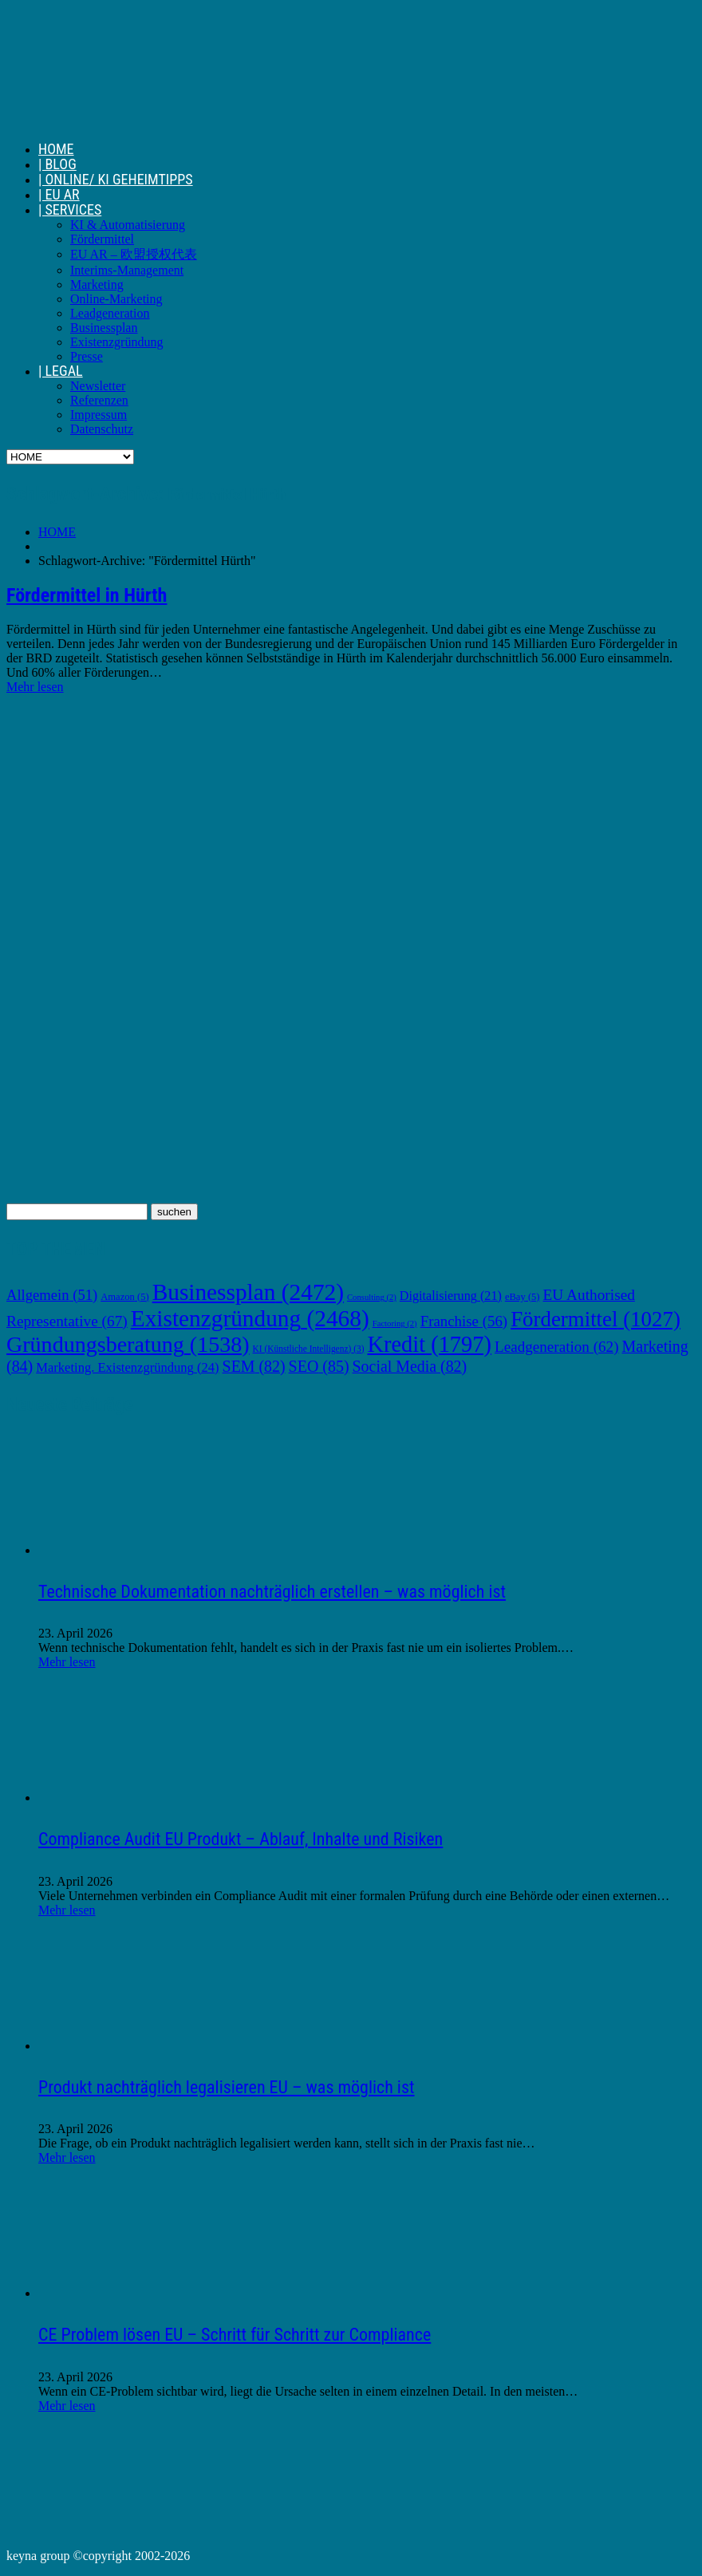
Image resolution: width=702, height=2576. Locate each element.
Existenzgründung (116, 342)
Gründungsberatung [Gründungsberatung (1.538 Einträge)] (128, 1344)
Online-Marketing (116, 299)
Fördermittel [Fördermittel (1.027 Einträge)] (595, 1319)
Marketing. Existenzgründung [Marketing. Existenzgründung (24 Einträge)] (127, 1367)
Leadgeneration (110, 313)
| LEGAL (60, 370)
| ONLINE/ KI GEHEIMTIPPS (115, 179)
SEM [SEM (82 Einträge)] (254, 1366)
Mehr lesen (35, 686)
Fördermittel (102, 239)
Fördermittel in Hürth (86, 595)
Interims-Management (126, 270)
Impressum (98, 414)
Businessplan (103, 327)
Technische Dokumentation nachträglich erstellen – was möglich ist (272, 1592)
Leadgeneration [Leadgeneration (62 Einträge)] (557, 1346)
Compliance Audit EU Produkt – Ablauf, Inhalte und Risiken (240, 1839)
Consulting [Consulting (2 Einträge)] (371, 1297)
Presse (86, 356)
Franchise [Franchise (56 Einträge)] (463, 1321)
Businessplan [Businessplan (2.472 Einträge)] (248, 1292)
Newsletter (97, 386)
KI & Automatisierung (127, 224)
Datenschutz (101, 429)
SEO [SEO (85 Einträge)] (319, 1366)
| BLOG (57, 164)
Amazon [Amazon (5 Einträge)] (124, 1296)
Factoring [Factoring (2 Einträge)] (395, 1323)
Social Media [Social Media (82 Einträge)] (410, 1366)
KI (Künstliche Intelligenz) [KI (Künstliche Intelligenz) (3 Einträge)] (309, 1348)
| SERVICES (69, 209)
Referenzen (99, 400)
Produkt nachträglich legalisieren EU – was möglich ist (226, 2087)
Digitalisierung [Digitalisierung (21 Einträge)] (451, 1295)
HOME (56, 148)
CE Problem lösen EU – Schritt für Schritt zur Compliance (234, 2335)
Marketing (97, 284)
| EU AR (59, 194)
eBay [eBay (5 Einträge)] (522, 1296)
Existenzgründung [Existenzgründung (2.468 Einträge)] (250, 1318)
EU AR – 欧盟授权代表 (133, 254)
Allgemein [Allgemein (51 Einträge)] (51, 1294)
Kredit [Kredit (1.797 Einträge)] (429, 1344)
